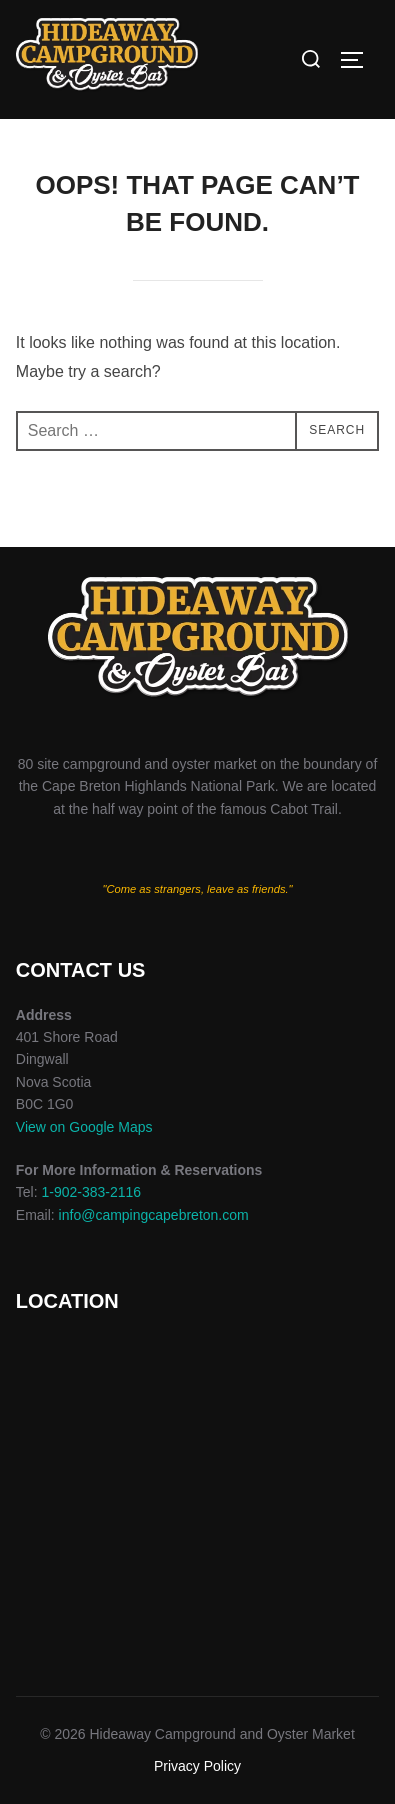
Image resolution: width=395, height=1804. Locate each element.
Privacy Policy (197, 1766)
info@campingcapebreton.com (154, 1215)
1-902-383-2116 (91, 1192)
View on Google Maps (84, 1127)
